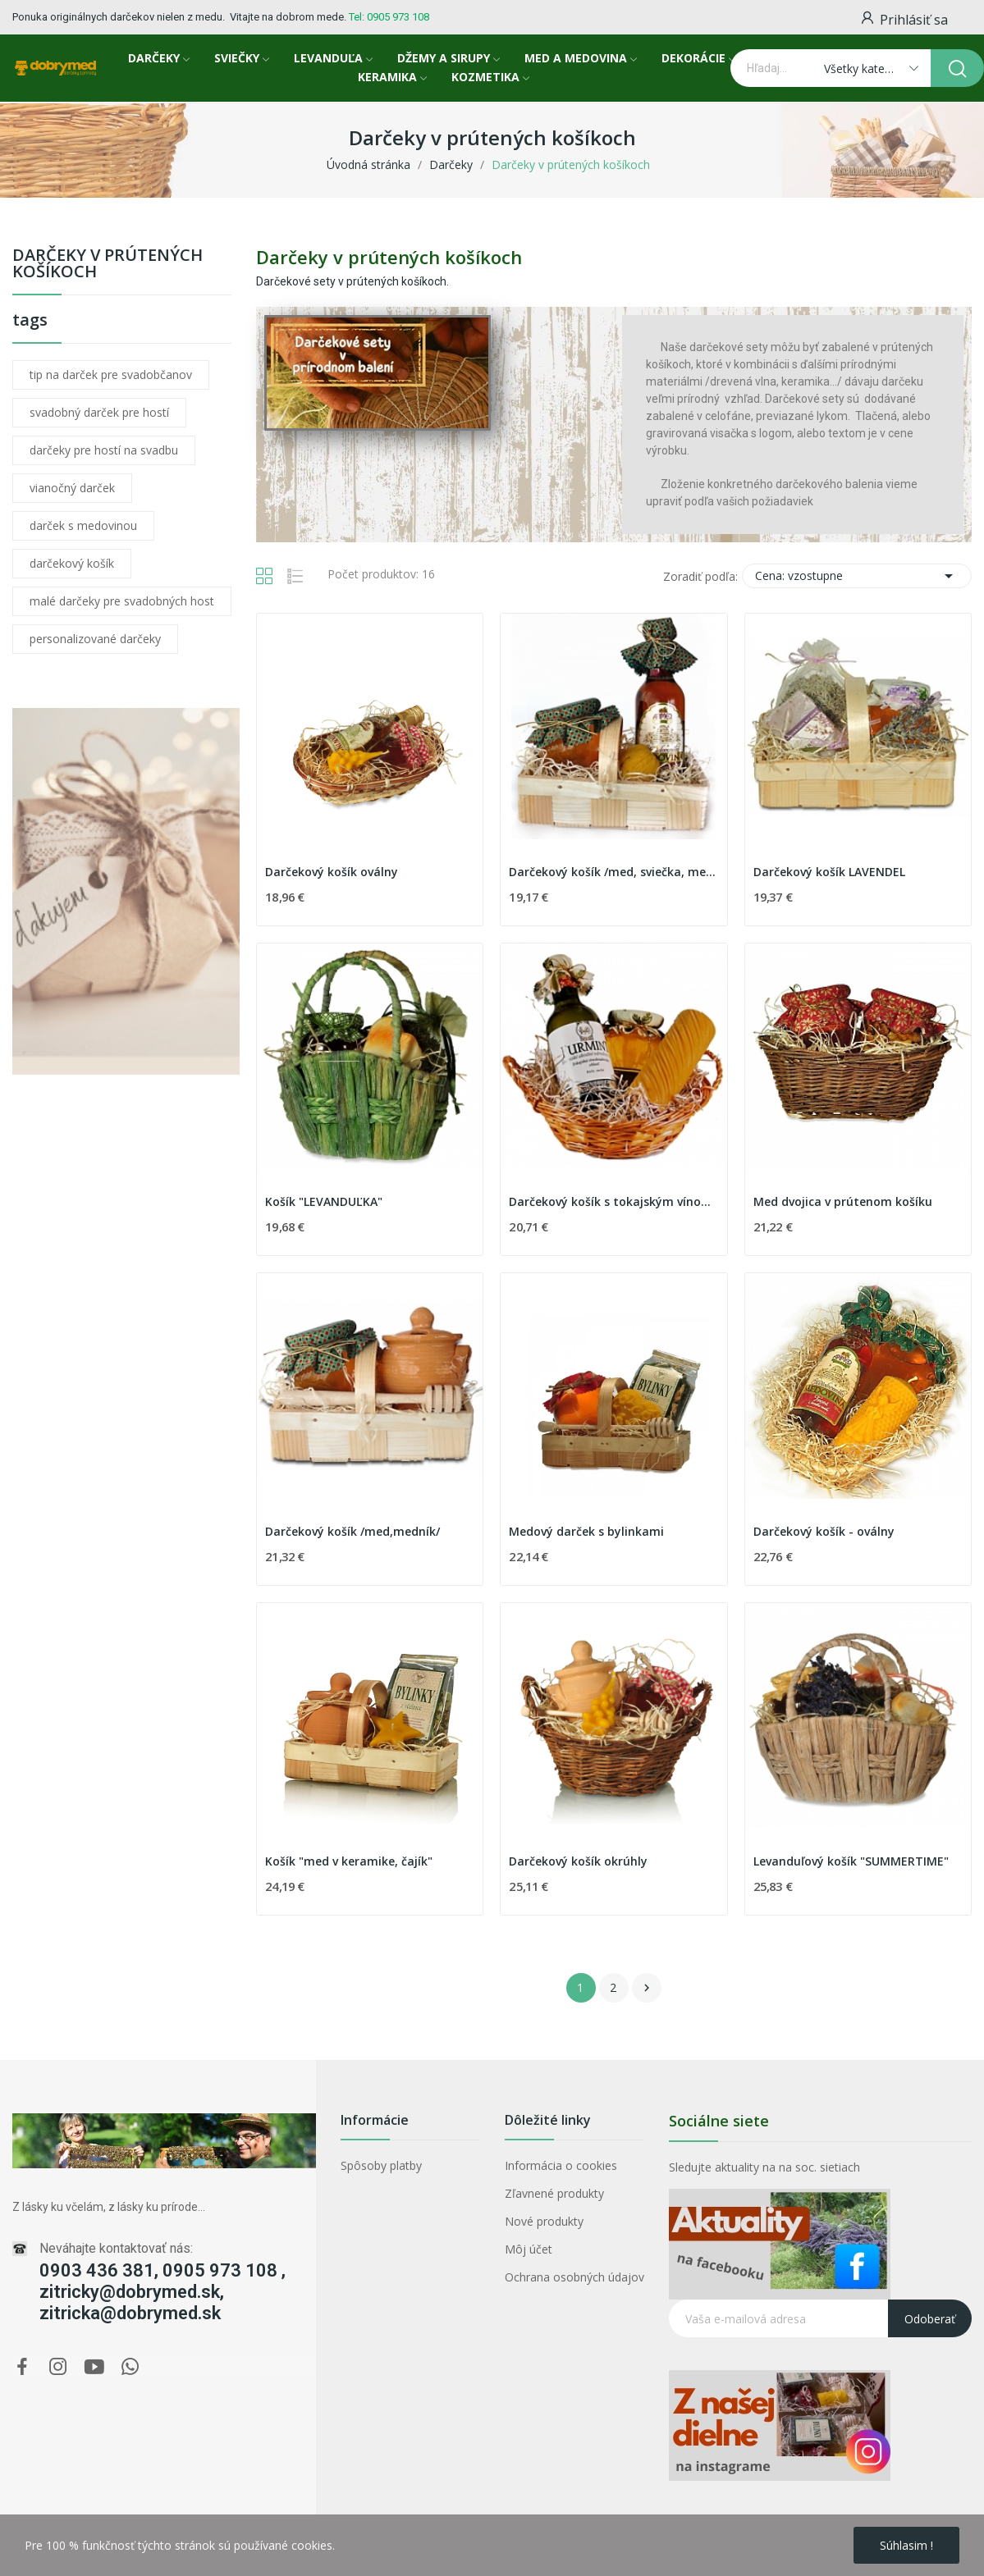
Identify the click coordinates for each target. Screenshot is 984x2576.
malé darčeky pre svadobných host (122, 601)
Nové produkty (544, 2221)
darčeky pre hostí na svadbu (104, 450)
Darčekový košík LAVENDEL (829, 871)
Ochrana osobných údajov (574, 2277)
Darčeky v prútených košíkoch (107, 264)
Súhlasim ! (906, 2545)
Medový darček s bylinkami (586, 1531)
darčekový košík (72, 563)
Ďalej (646, 1987)
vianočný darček (72, 488)
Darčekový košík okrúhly (578, 1861)
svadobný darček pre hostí (99, 412)
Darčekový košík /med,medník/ (352, 1531)
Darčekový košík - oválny (824, 1531)
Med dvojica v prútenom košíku (842, 1201)
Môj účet (528, 2249)
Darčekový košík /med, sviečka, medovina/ (613, 871)
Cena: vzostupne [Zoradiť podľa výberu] (857, 576)
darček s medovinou (83, 525)
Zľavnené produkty (554, 2193)
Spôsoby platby (381, 2165)
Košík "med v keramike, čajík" (349, 1861)
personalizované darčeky (95, 638)
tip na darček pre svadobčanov (111, 374)
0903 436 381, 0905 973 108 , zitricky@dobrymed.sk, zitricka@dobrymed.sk (162, 2291)
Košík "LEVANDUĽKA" (323, 1201)
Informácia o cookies (561, 2165)
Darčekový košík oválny (331, 871)
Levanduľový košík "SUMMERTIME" (851, 1861)
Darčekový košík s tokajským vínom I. (613, 1201)
